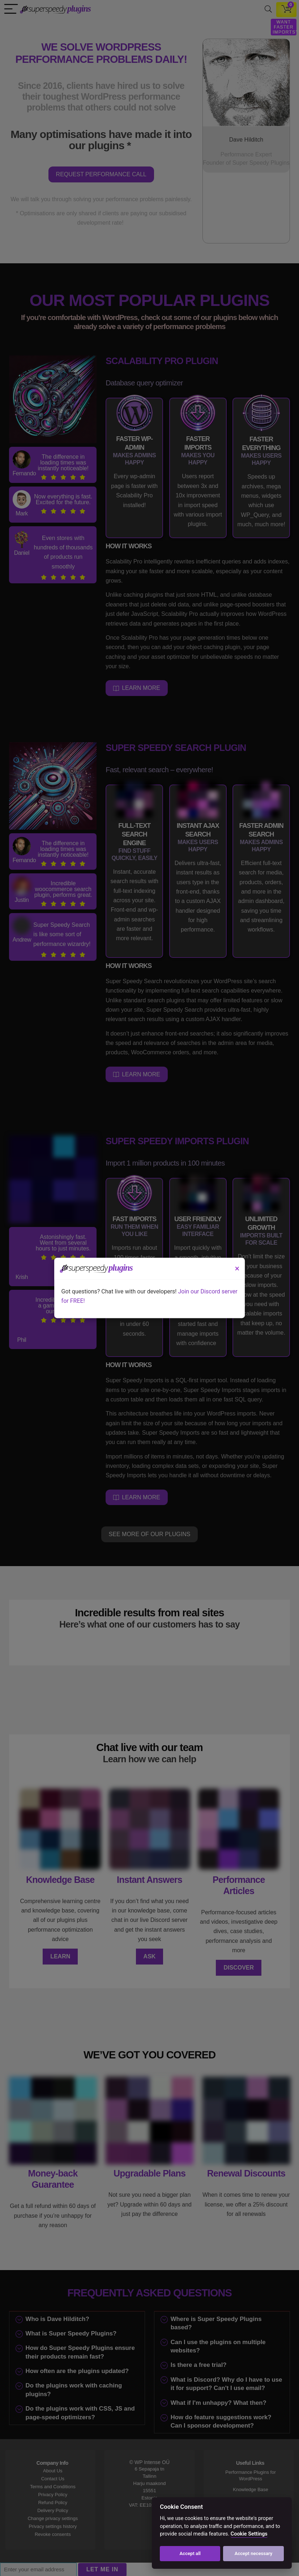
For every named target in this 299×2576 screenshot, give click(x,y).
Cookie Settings (249, 2534)
